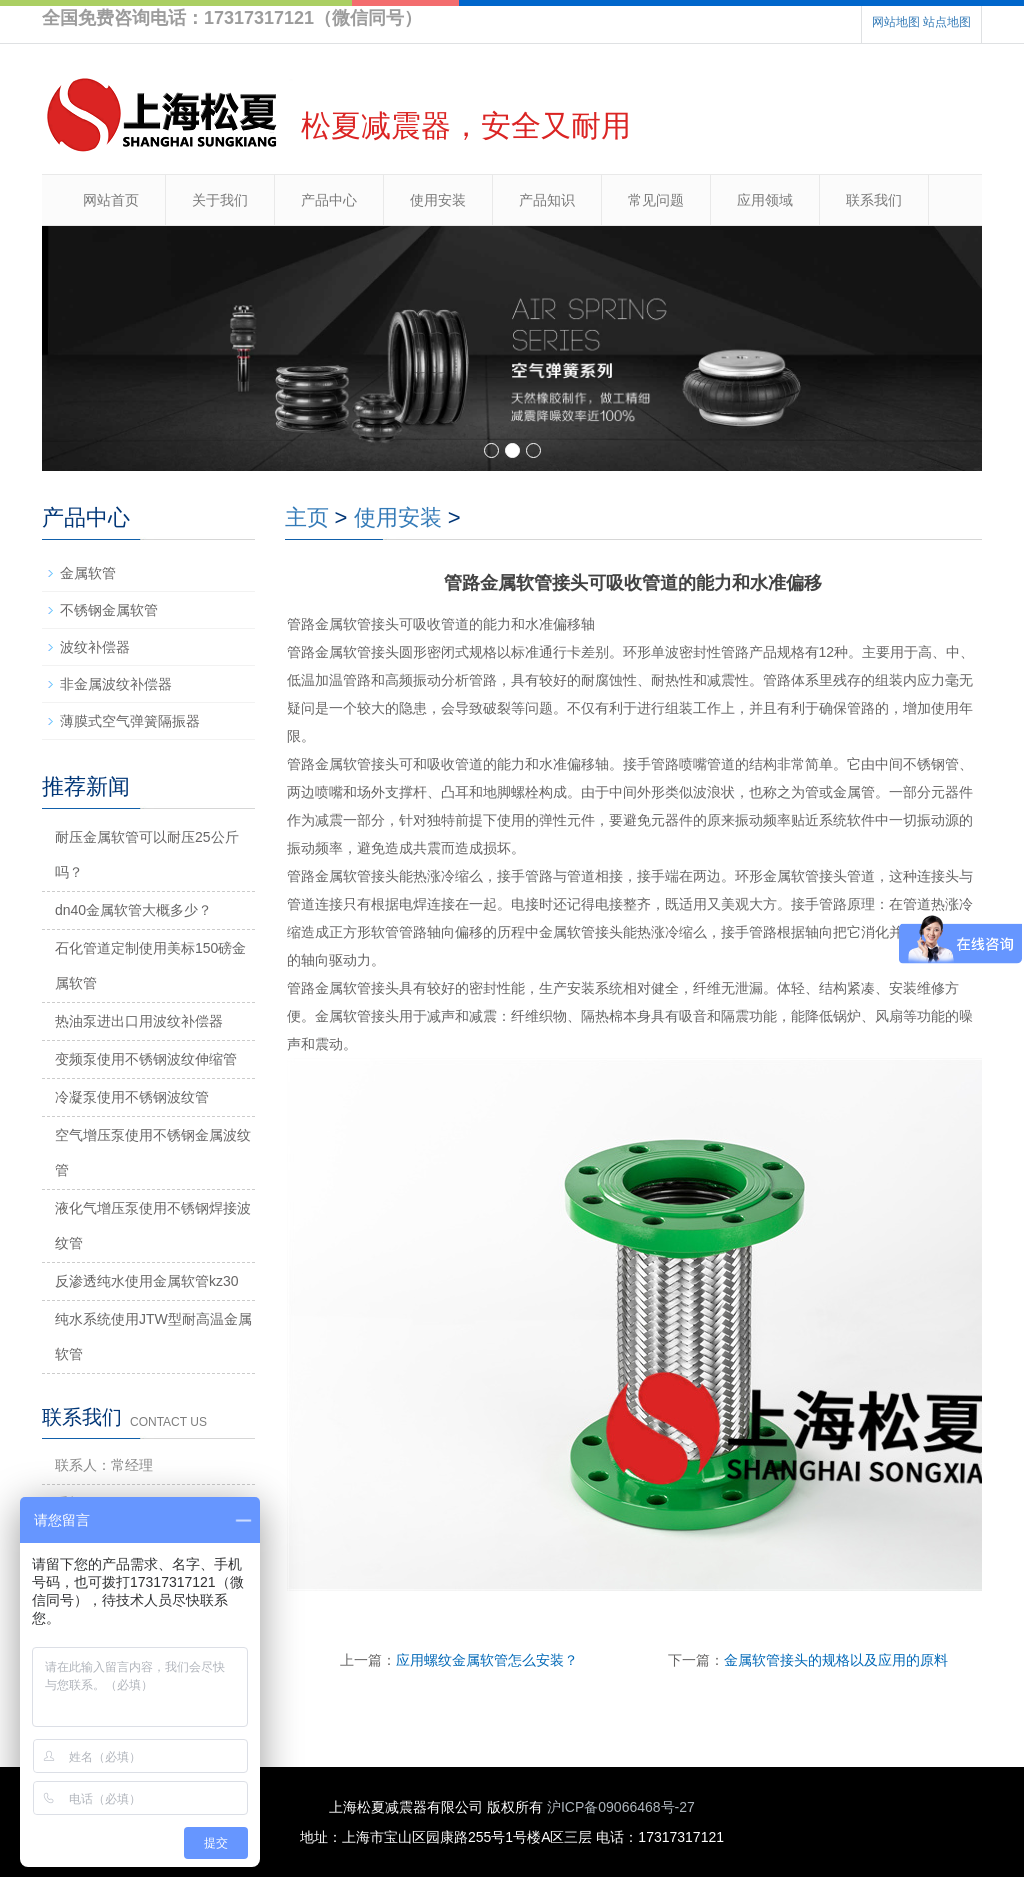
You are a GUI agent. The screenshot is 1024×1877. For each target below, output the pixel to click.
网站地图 (896, 22)
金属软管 (88, 573)
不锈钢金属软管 (109, 610)
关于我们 (220, 200)
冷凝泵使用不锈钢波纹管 (132, 1097)
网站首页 (111, 200)
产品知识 (547, 200)
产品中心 (329, 200)
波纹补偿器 (95, 647)
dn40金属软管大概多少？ (133, 910)
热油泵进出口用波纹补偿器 (139, 1021)
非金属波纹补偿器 (116, 684)
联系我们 (874, 200)
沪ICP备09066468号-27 (621, 1807)
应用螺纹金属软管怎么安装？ (487, 1660)
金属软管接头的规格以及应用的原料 (836, 1660)
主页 (307, 517)
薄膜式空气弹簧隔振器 (130, 721)
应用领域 (765, 200)
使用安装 (438, 200)
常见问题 (656, 200)
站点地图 (947, 22)
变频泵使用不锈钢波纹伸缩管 (146, 1059)
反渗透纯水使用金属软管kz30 (147, 1281)
